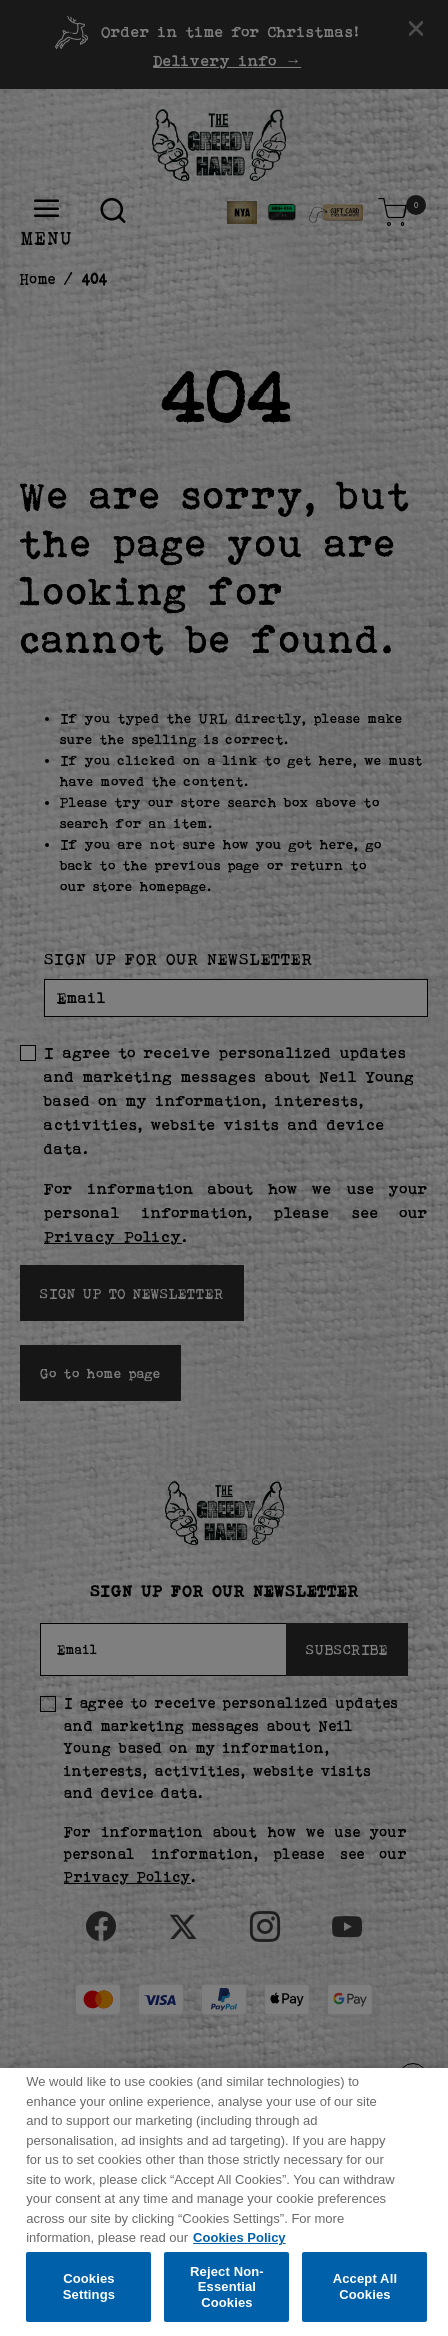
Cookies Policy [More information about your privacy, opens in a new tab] (239, 2245)
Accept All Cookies (365, 2294)
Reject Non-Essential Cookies (227, 2295)
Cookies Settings (89, 2294)
